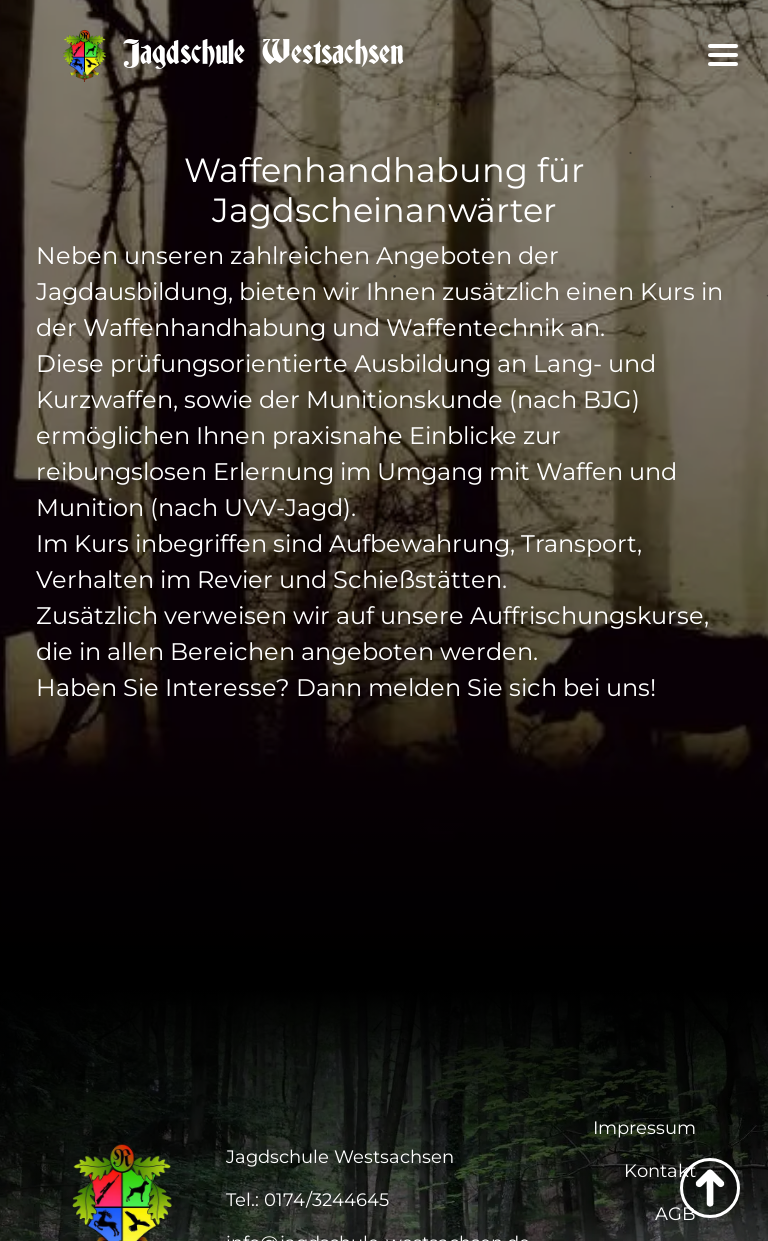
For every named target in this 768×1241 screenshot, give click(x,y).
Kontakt (660, 1171)
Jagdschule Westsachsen (233, 54)
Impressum (644, 1128)
